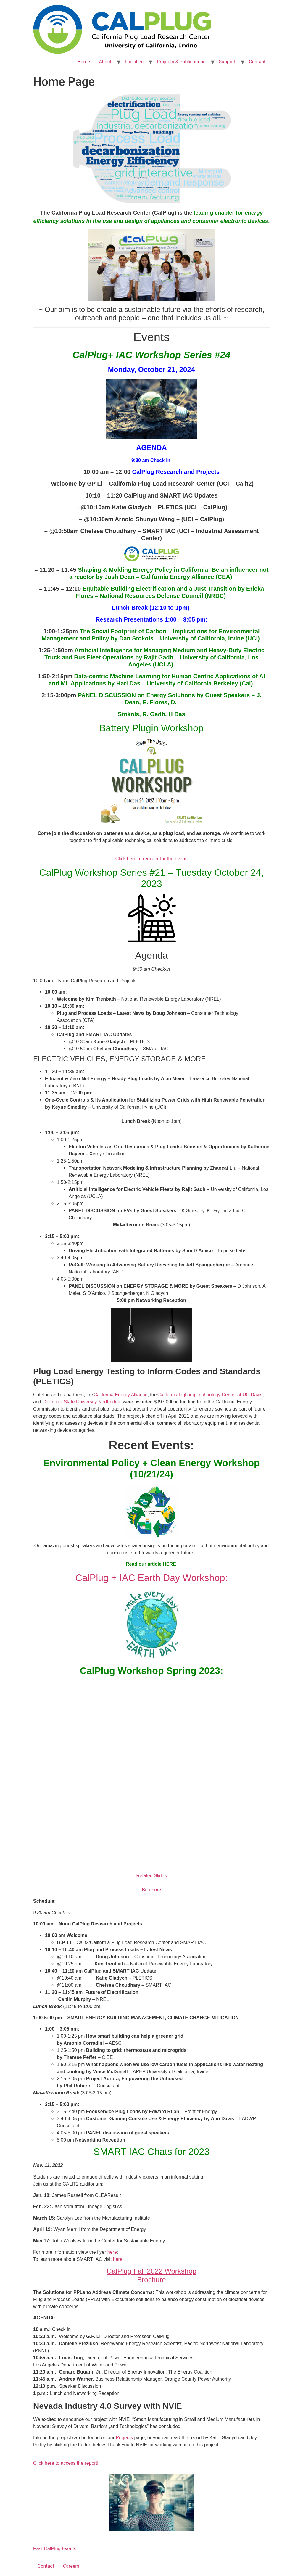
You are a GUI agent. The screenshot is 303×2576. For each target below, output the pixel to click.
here (112, 2252)
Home (83, 62)
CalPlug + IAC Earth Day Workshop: (151, 1577)
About (105, 62)
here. (118, 2259)
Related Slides (151, 1875)
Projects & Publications (181, 62)
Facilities (134, 62)
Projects (124, 2437)
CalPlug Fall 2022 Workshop (151, 2271)
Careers (71, 2566)
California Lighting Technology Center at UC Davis (209, 1394)
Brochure (151, 1889)
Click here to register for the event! (151, 858)
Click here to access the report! (66, 2463)
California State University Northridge (81, 1401)
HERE (169, 1563)
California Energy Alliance (120, 1394)
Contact (257, 62)
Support (227, 62)
